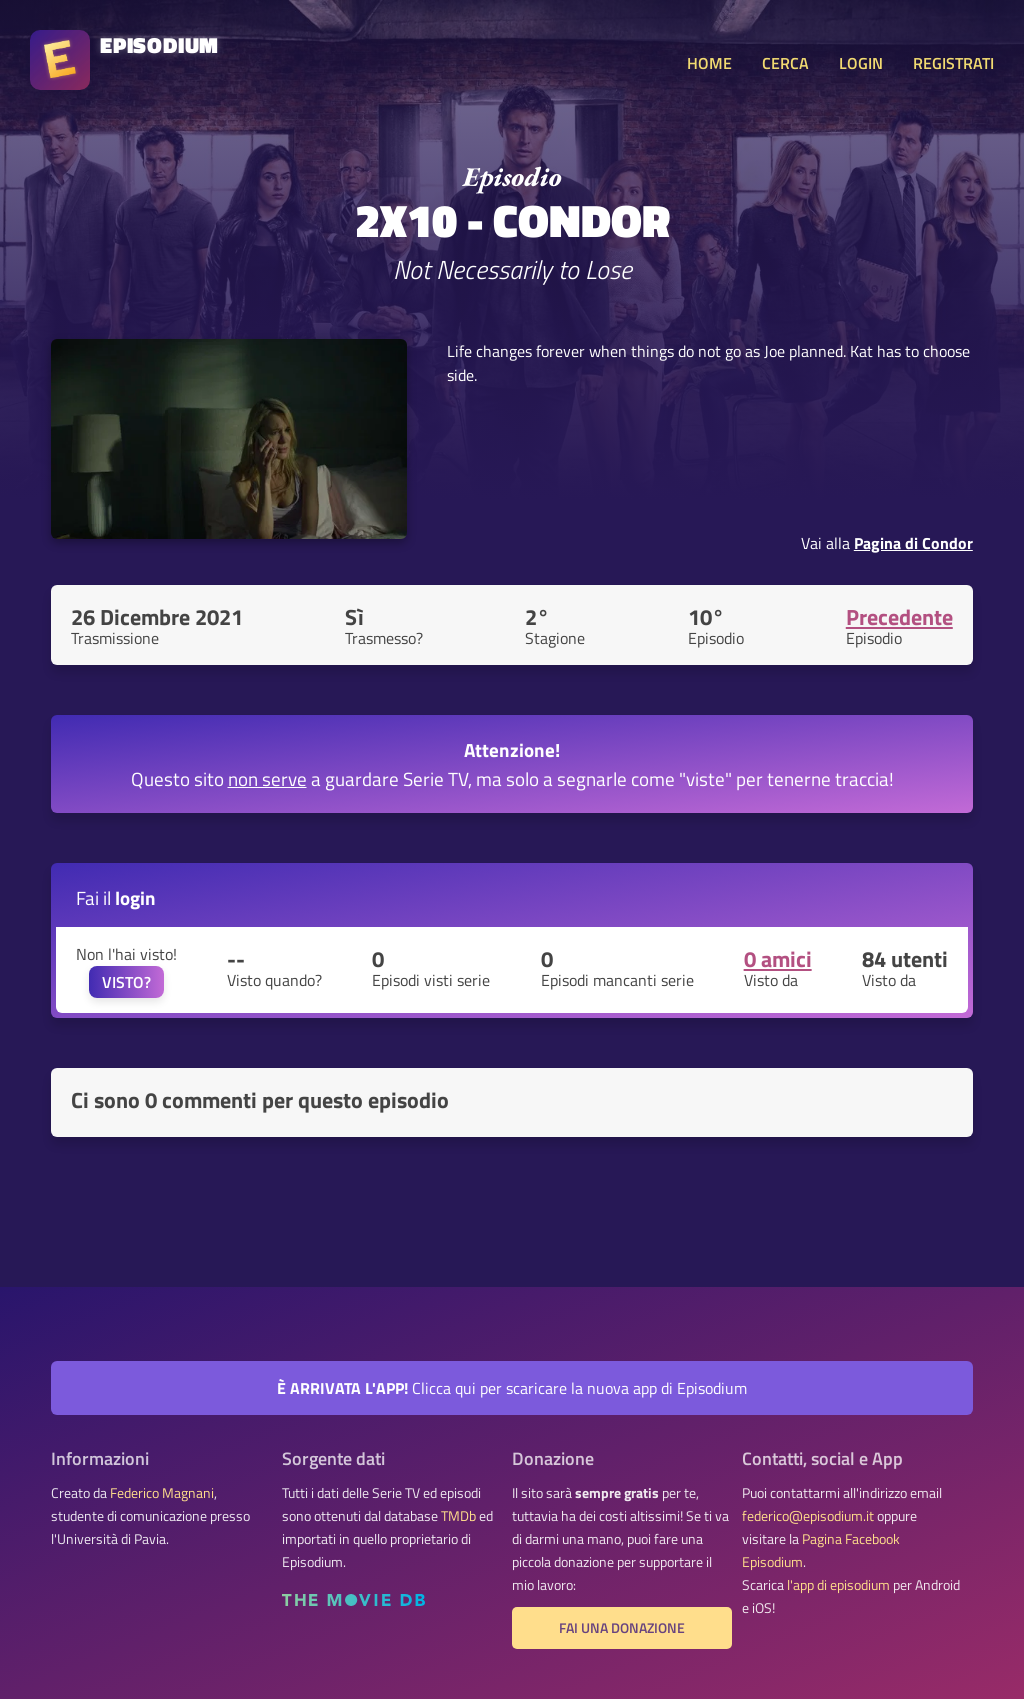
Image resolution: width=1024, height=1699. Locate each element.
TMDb (458, 1516)
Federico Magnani (162, 1493)
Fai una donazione (622, 1628)
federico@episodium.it (808, 1516)
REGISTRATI (953, 63)
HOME (709, 63)
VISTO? (126, 982)
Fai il (116, 897)
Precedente (899, 617)
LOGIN (861, 63)
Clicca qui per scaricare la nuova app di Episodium (512, 1388)
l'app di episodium (838, 1585)
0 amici (778, 959)
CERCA (785, 63)
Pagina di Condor (913, 543)
